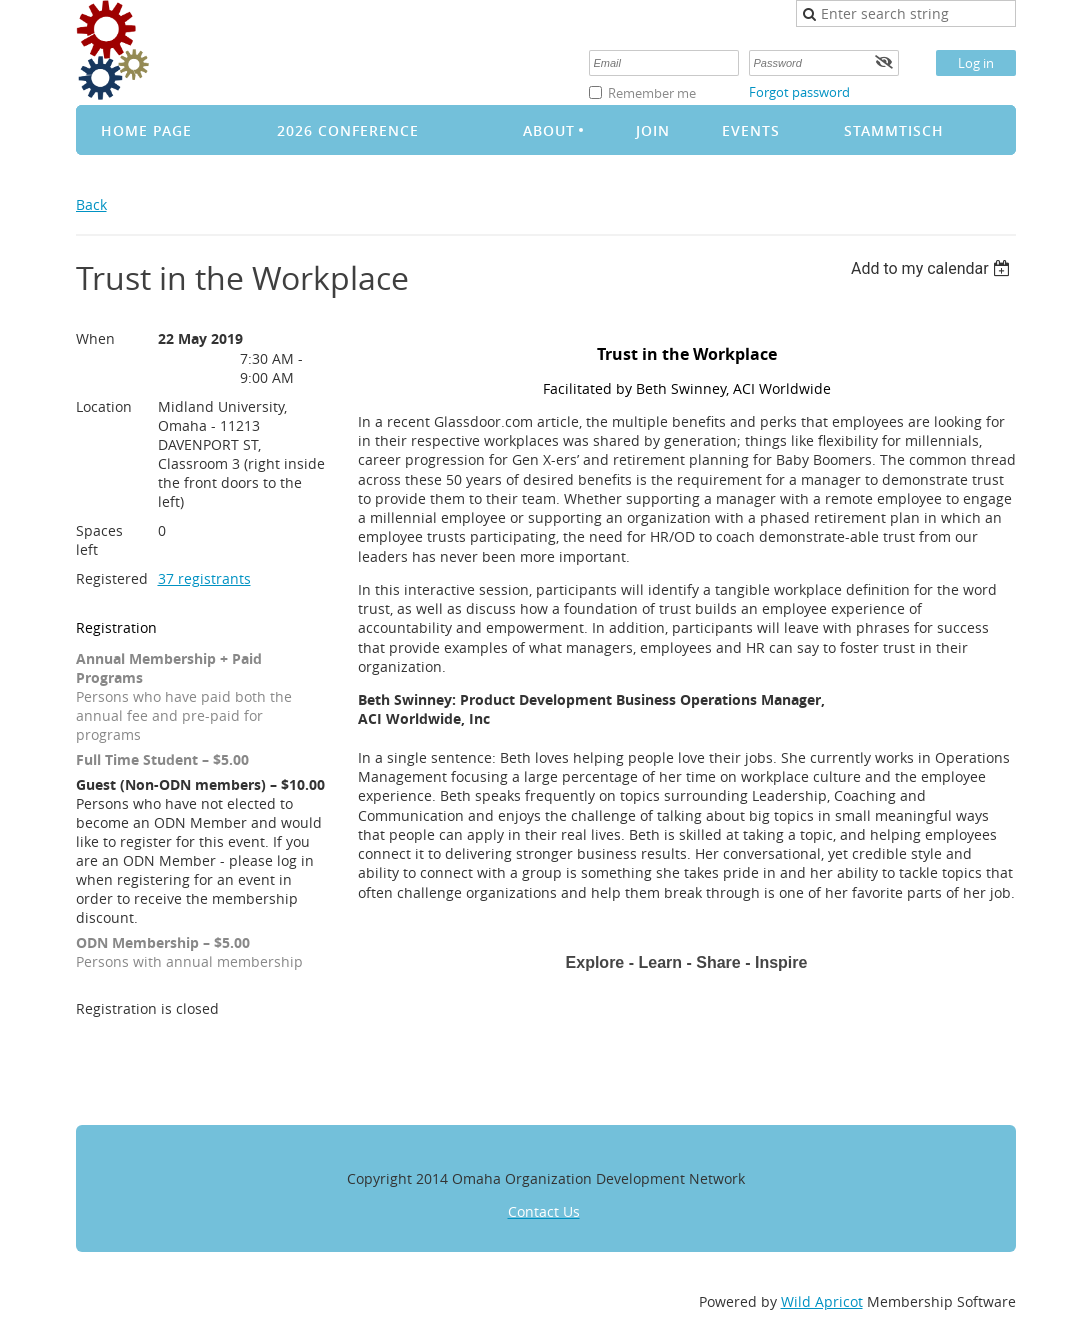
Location (104, 406)
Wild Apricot (822, 1301)
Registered (112, 578)
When (95, 338)
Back (91, 204)
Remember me (652, 93)
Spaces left (99, 540)
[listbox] (933, 268)
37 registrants (204, 578)
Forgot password (799, 92)
